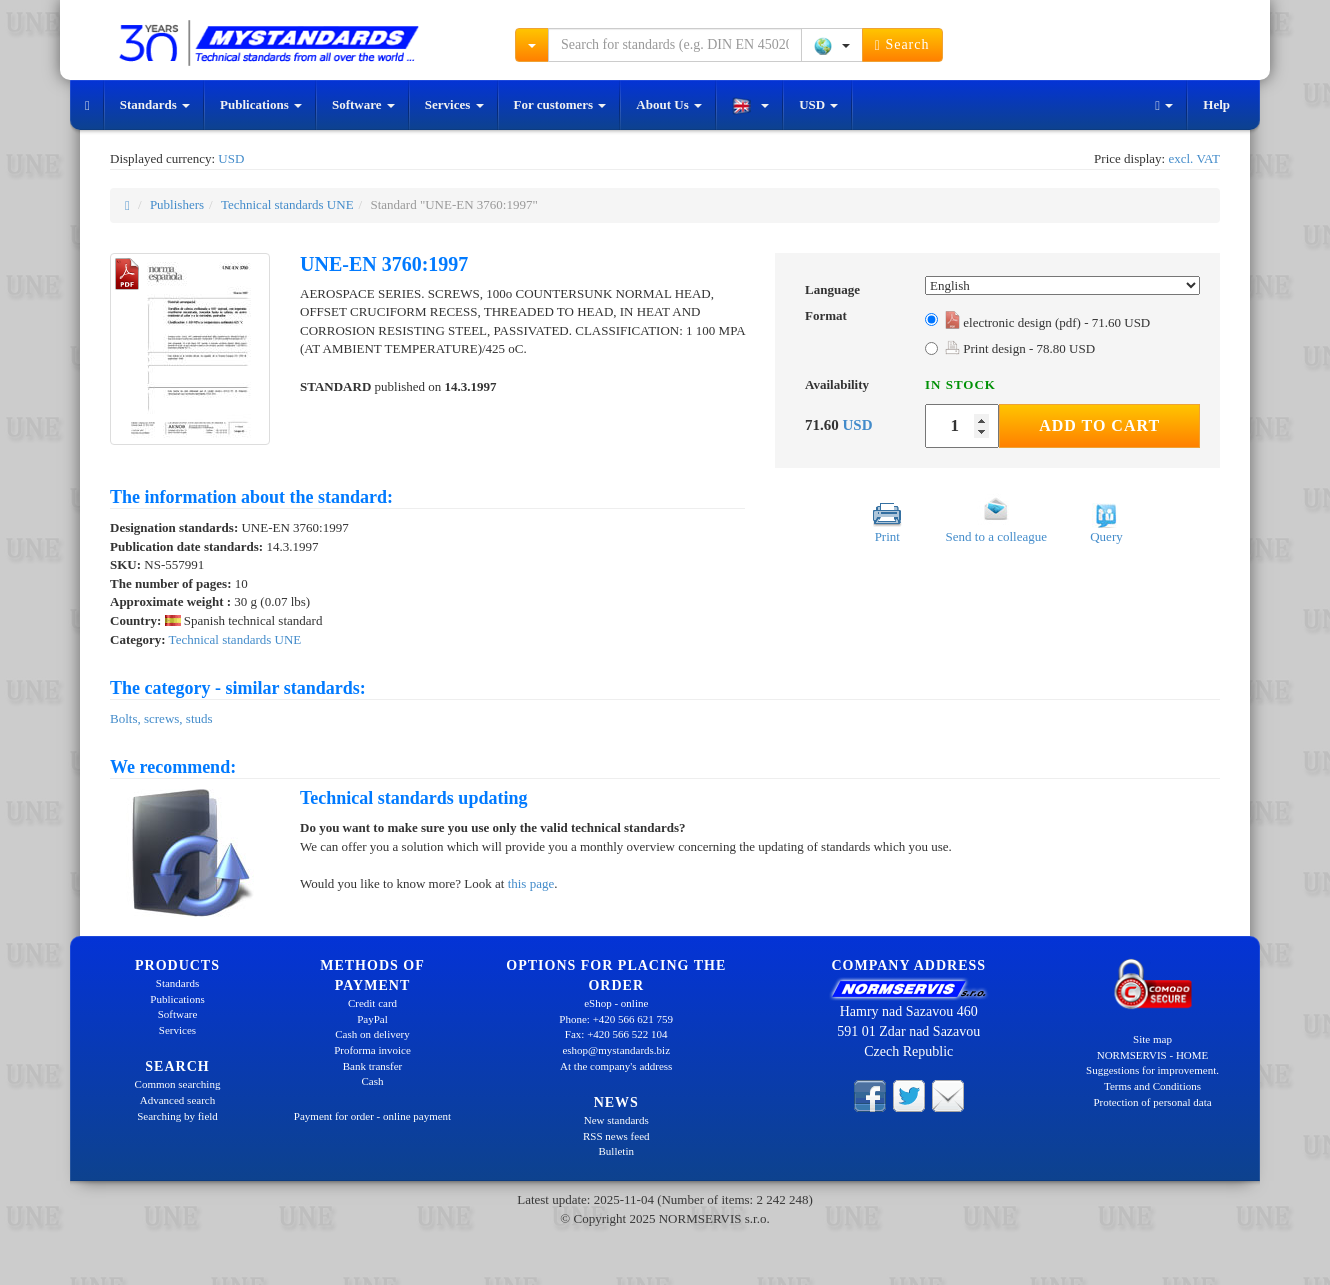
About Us (669, 104)
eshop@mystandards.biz (616, 1050)
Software (363, 104)
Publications (261, 104)
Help (1216, 104)
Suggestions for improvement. (1152, 1070)
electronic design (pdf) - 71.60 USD (1047, 322)
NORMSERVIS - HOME (1153, 1055)
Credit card (372, 1003)
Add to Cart (1099, 425)
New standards (616, 1120)
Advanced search (177, 1100)
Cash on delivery (372, 1034)
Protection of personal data (1152, 1102)
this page (531, 883)
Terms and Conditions (1152, 1086)
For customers (560, 104)
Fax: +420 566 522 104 (616, 1034)
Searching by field (177, 1116)
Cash (373, 1081)
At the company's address (616, 1066)
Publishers (177, 204)
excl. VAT (1194, 158)
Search (902, 45)
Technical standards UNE (287, 204)
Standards (155, 104)
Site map (1152, 1039)
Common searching (178, 1084)
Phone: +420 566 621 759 (616, 1019)
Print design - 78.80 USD (1020, 348)
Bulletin (616, 1151)
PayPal (372, 1019)
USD (818, 104)
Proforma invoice (372, 1050)
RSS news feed (616, 1136)
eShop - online (616, 1003)
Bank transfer (373, 1066)
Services (454, 104)
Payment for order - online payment (372, 1116)
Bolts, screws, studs (161, 718)
